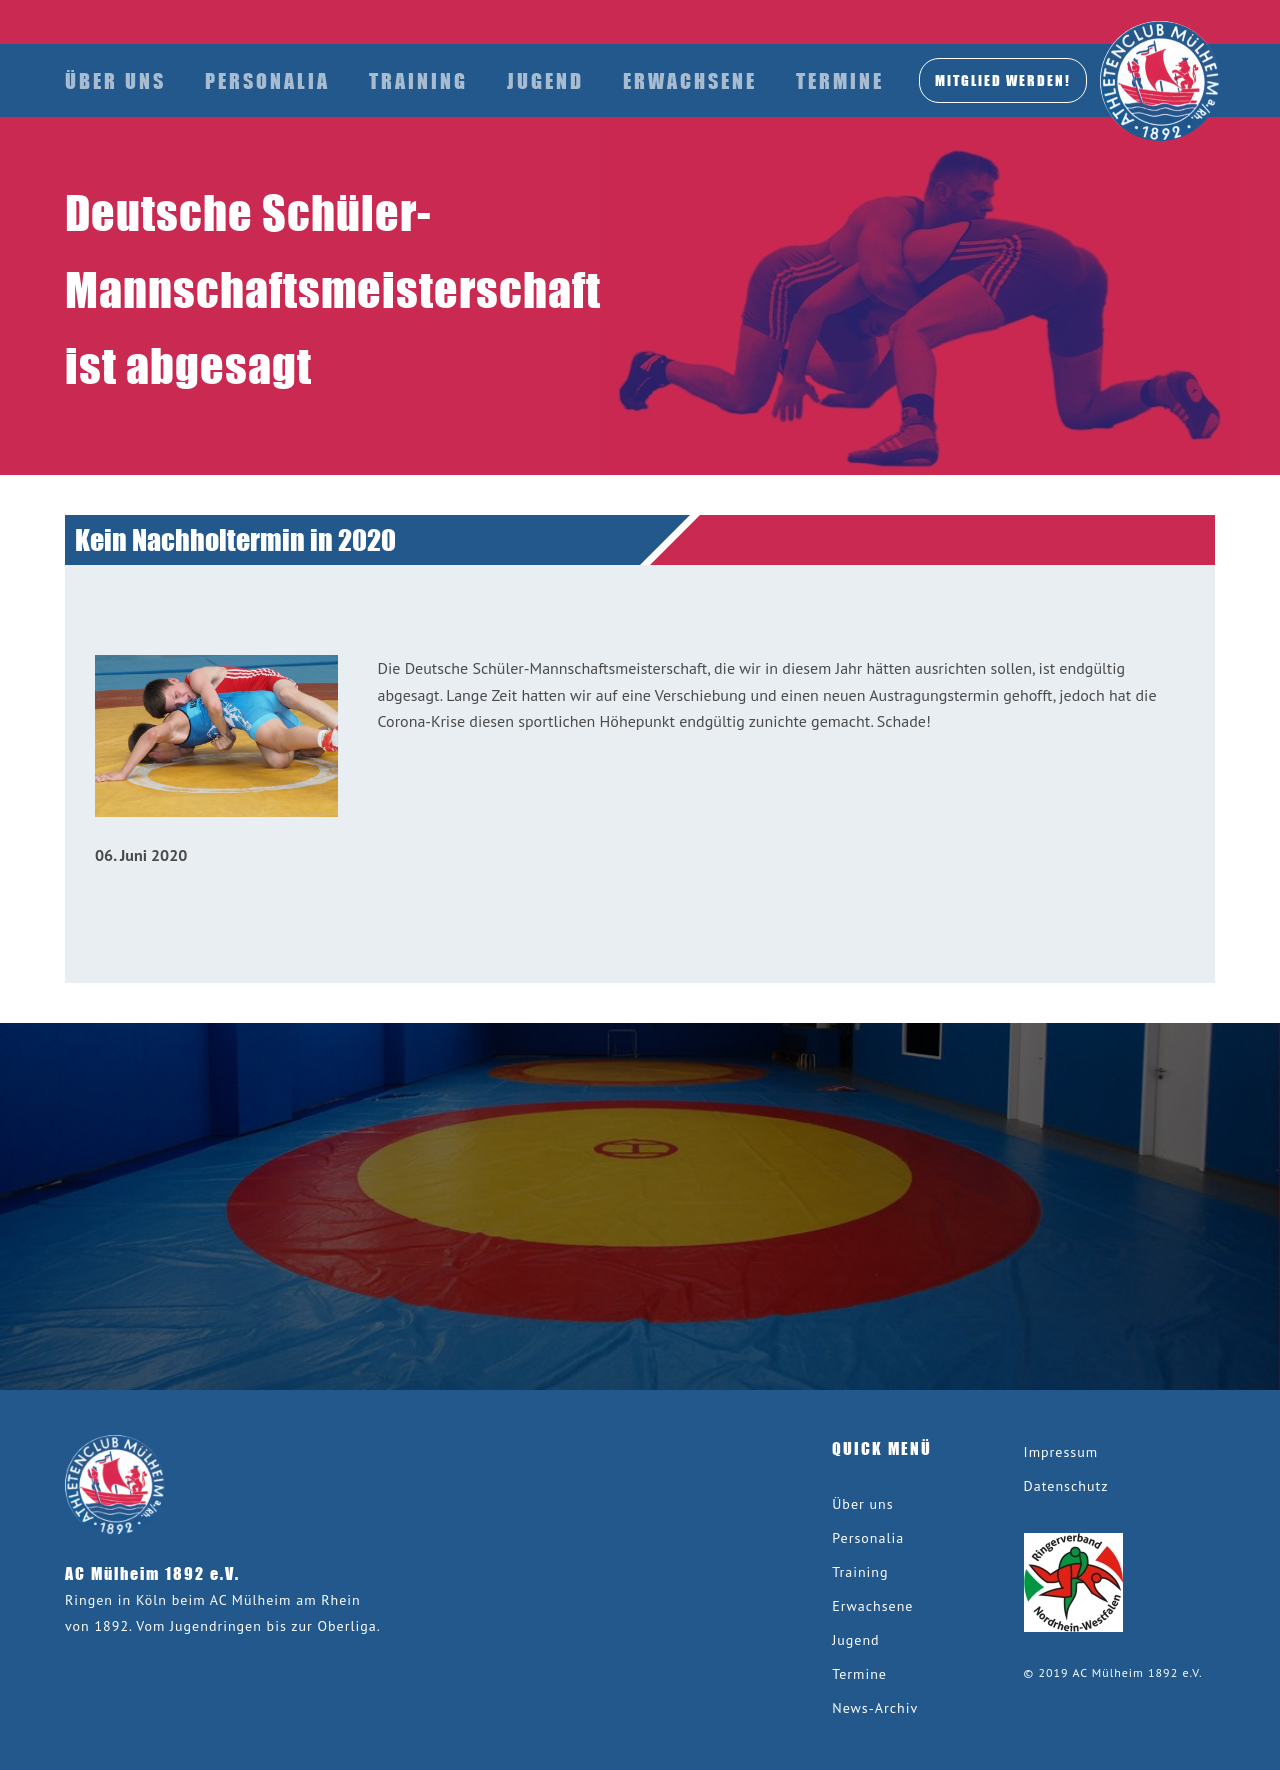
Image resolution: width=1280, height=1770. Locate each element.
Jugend (545, 80)
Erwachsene (690, 80)
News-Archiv (875, 1708)
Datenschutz (1066, 1486)
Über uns (115, 80)
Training (418, 80)
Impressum (1061, 1452)
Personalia (267, 80)
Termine (840, 80)
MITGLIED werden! (1003, 80)
